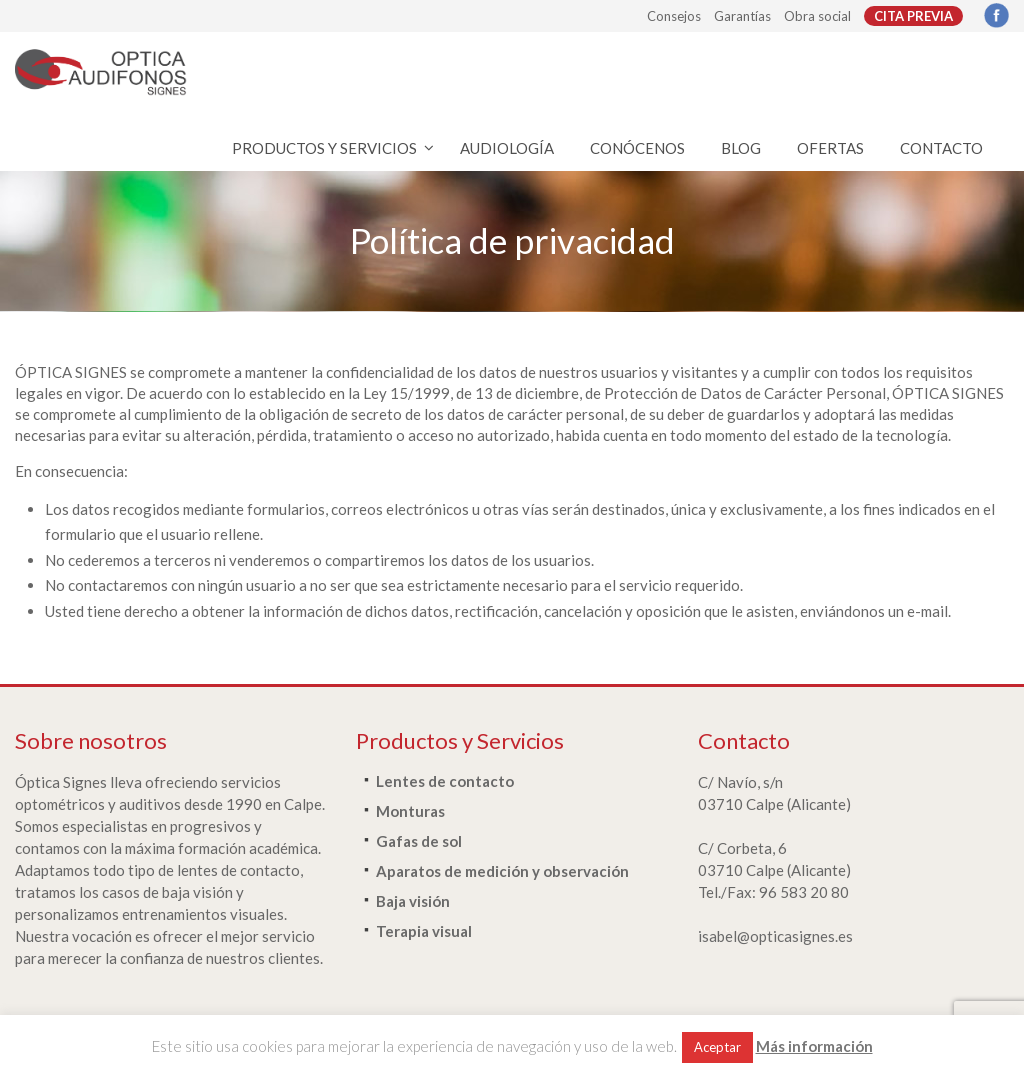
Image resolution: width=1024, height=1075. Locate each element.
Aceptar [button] (717, 1047)
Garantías (742, 16)
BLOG (741, 148)
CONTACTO (941, 148)
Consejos (674, 16)
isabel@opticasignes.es (775, 936)
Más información (814, 1046)
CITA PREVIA (913, 16)
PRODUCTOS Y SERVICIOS (324, 148)
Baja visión (413, 901)
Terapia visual (424, 931)
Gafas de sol (419, 841)
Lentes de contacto (445, 781)
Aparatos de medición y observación (502, 871)
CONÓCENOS (637, 148)
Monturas (410, 811)
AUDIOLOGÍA (507, 148)
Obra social (817, 16)
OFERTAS (830, 148)
